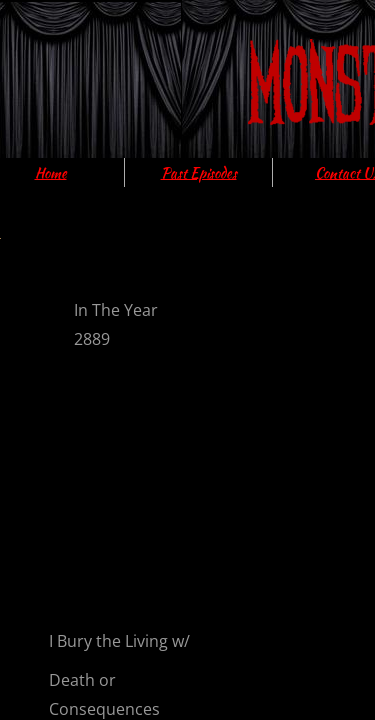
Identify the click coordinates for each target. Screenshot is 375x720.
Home (51, 173)
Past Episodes (199, 173)
